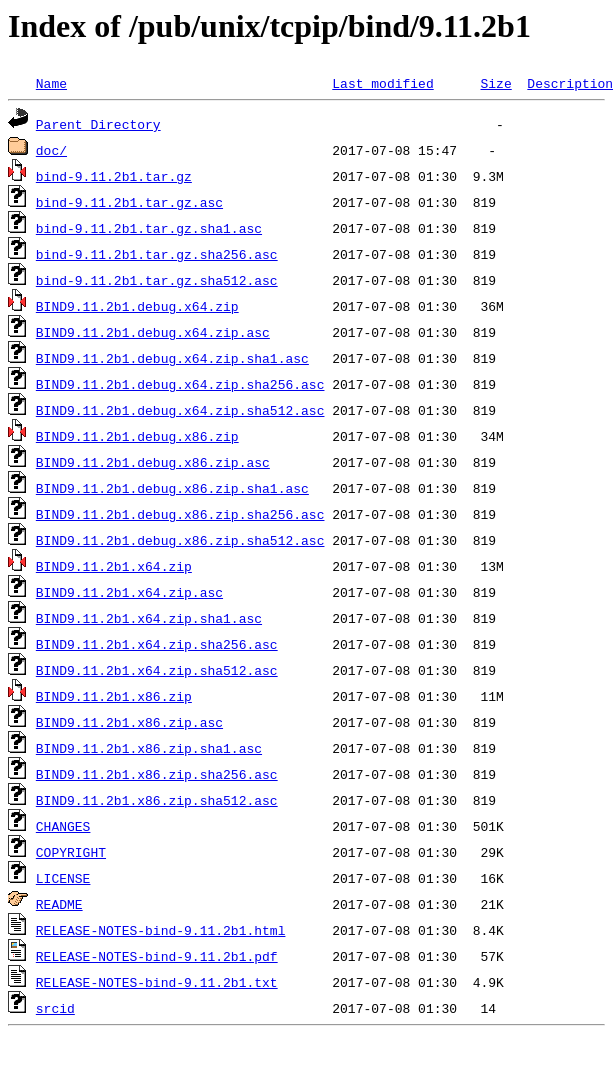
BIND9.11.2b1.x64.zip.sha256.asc (157, 644)
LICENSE (63, 878)
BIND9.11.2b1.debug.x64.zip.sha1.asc (172, 358)
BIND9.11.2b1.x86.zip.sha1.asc (149, 748)
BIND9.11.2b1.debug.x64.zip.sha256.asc (180, 384)
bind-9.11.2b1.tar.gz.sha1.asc (149, 228)
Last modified (382, 83)
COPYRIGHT (71, 852)
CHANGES (63, 826)
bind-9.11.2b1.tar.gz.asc (129, 202)
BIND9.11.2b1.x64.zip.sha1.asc (149, 618)
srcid (55, 1008)
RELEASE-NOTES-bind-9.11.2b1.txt (157, 982)
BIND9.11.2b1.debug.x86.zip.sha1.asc (172, 488)
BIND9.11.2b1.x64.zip (114, 566)
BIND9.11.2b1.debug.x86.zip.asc (153, 462)
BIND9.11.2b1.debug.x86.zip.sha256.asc (180, 514)
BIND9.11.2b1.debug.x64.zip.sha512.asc (180, 410)
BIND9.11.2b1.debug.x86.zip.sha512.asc (180, 540)
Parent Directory (98, 124)
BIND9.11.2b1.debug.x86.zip (137, 436)
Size (495, 83)
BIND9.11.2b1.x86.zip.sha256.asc (157, 774)
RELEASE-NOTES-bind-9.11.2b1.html (161, 930)
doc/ (51, 150)
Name (51, 83)
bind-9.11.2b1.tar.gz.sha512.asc (157, 280)
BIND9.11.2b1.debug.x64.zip (137, 306)
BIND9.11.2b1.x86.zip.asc (129, 722)
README (59, 904)
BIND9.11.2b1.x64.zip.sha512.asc (157, 670)
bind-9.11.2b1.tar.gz (114, 176)
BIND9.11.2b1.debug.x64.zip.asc (153, 332)
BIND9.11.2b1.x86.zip (114, 696)
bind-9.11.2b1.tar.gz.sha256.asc (157, 254)
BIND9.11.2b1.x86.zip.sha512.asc (157, 800)
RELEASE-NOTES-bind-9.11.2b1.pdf (157, 956)
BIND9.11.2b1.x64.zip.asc (129, 592)
